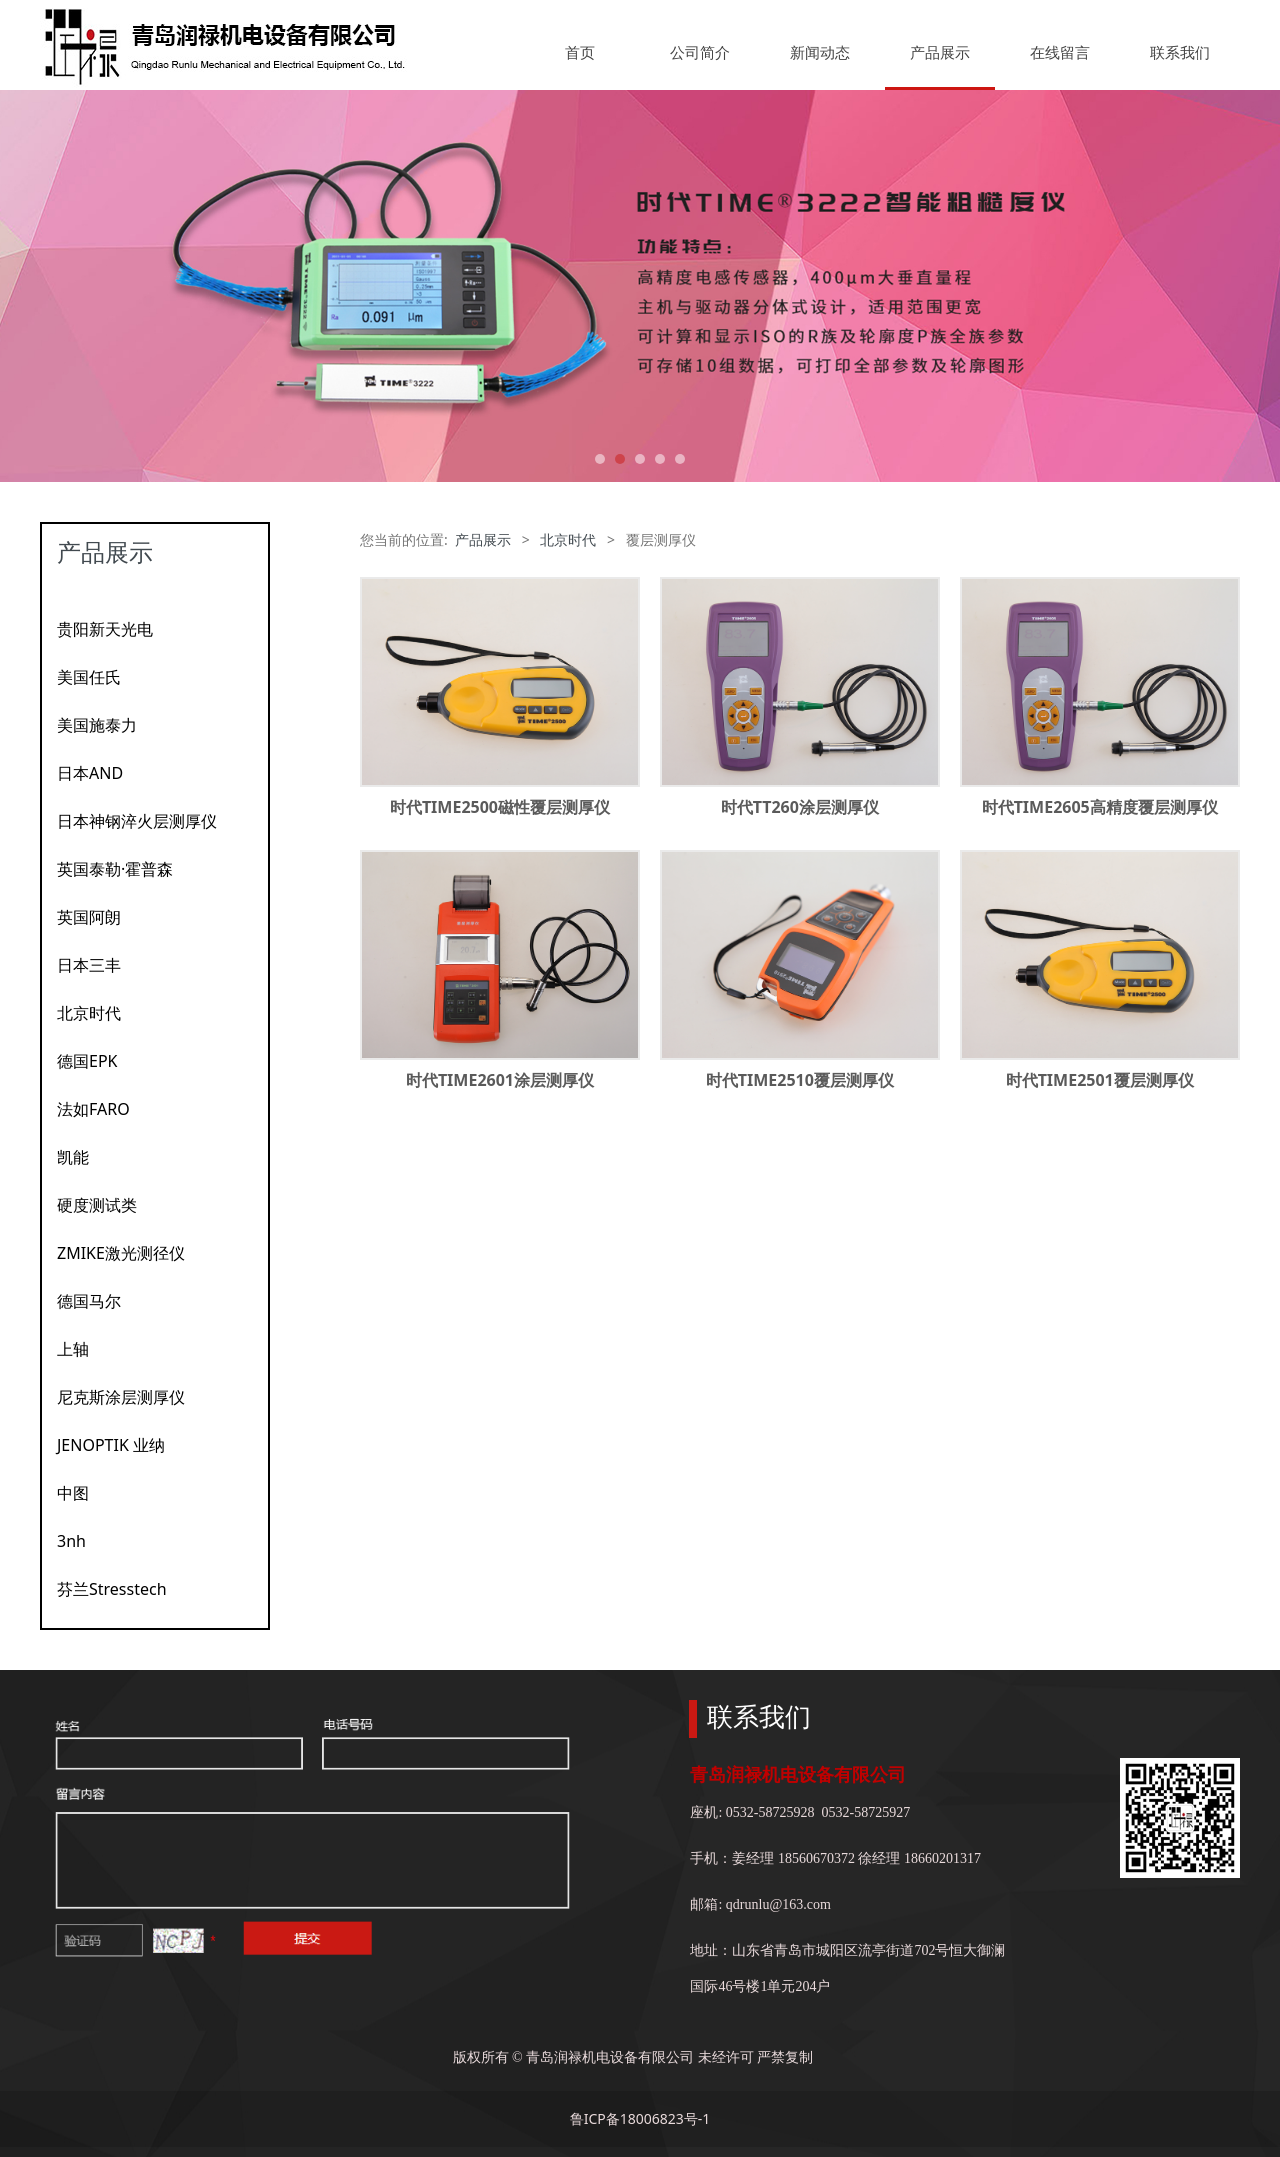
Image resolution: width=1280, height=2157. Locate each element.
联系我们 (1180, 52)
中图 (73, 1493)
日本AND (90, 773)
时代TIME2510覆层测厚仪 (800, 1080)
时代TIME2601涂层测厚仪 (500, 1080)
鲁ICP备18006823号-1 (640, 2118)
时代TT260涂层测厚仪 (800, 807)
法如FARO (93, 1109)
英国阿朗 (89, 917)
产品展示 (940, 52)
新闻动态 (820, 52)
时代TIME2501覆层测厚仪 (1100, 1080)
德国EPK (87, 1061)
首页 (580, 52)
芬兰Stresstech (112, 1589)
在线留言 (1060, 52)
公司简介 (700, 52)
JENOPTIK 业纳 (111, 1445)
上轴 (73, 1349)
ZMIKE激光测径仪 (121, 1253)
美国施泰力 (97, 725)
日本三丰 (89, 965)
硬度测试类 (97, 1205)
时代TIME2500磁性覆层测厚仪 (500, 807)
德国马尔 (89, 1301)
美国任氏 (89, 677)
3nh (71, 1541)
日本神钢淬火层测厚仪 (137, 821)
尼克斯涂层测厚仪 (121, 1397)
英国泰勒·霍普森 (115, 869)
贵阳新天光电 (105, 629)
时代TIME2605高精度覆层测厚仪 (1100, 807)
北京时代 (89, 1013)
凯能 (73, 1157)
